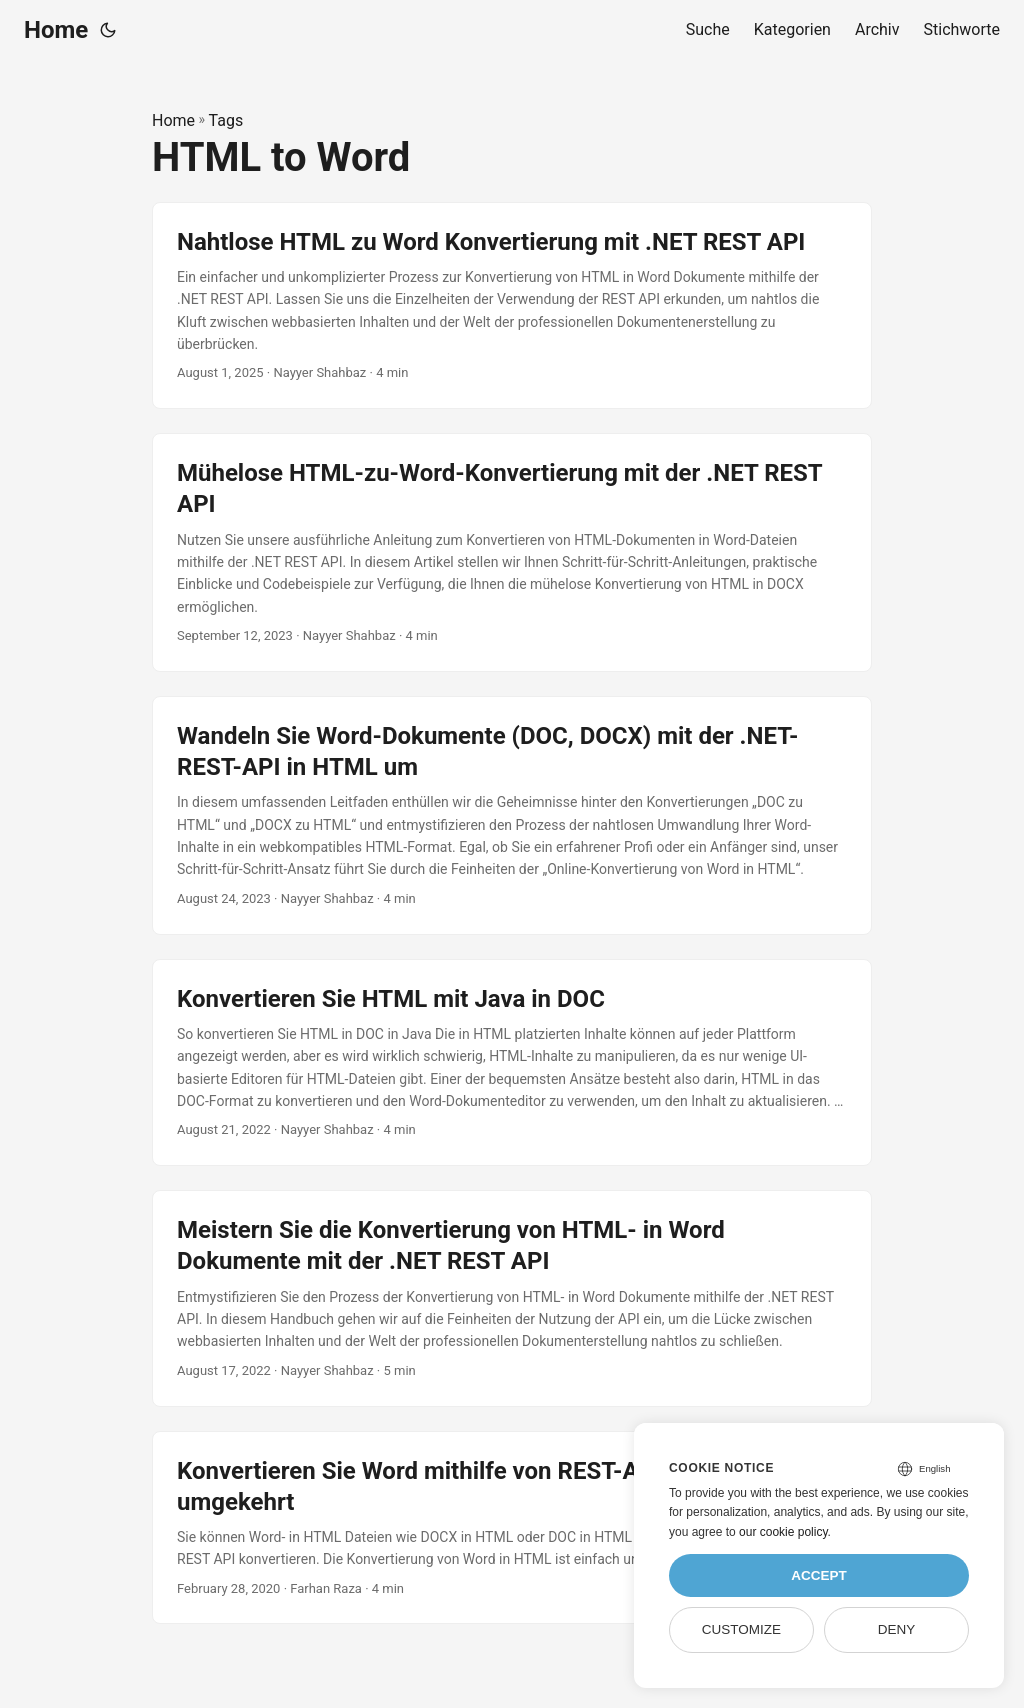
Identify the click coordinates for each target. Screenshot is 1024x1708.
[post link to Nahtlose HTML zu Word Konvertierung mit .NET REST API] (512, 306)
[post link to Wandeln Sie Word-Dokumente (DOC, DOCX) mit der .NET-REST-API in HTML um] (512, 815)
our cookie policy (783, 1532)
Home (56, 30)
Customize (741, 1629)
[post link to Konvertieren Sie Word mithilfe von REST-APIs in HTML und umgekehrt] (512, 1528)
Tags (226, 120)
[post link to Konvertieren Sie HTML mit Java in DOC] (512, 1063)
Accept (819, 1575)
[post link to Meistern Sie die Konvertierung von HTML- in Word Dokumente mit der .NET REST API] (512, 1298)
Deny (897, 1629)
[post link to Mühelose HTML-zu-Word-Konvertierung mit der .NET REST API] (512, 552)
